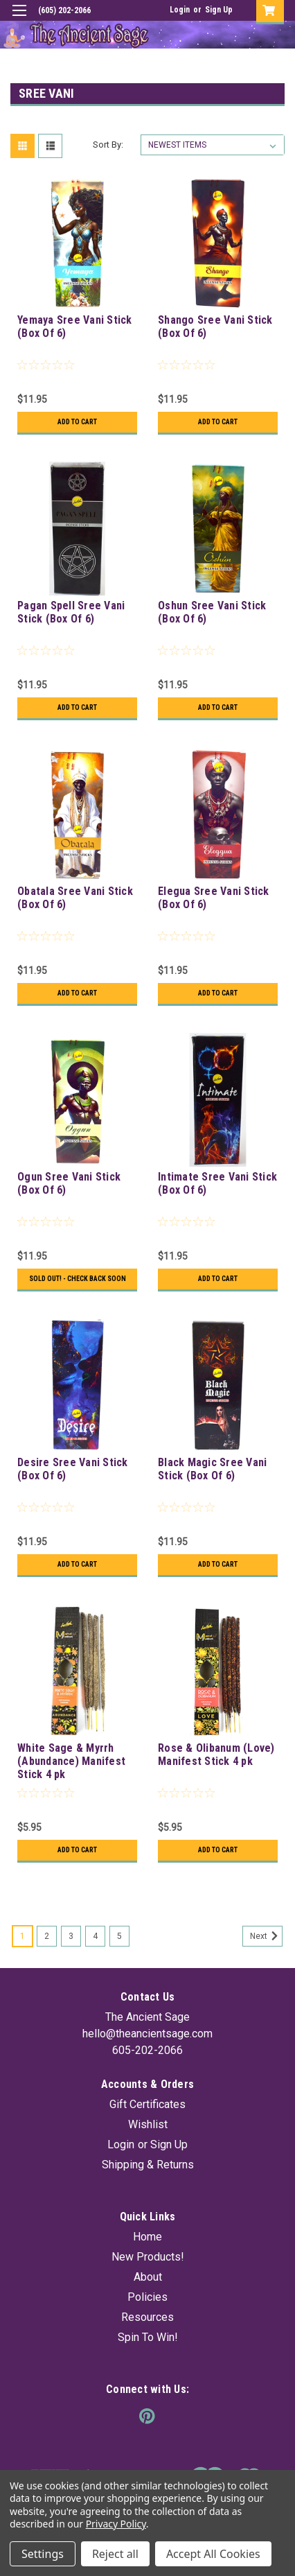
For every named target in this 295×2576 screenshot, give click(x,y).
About (148, 2276)
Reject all (115, 2553)
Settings (42, 2553)
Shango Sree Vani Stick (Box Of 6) (215, 326)
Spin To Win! (148, 2337)
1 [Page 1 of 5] (22, 1936)
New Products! (147, 2256)
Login (180, 10)
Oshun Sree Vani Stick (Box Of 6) (212, 612)
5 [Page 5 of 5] (119, 1936)
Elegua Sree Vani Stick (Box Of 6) (213, 898)
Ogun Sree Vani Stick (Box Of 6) (68, 1183)
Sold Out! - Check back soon (77, 1278)
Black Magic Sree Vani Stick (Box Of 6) (212, 1469)
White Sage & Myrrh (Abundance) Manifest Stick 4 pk (71, 1761)
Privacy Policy (116, 2523)
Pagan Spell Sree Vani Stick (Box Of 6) (71, 612)
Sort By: (108, 144)
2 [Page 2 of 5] (46, 1936)
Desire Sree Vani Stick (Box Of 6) (72, 1469)
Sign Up (219, 10)
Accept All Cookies (213, 2553)
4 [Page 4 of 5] (95, 1936)
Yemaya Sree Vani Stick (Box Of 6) (74, 326)
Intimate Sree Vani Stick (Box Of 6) (217, 1183)
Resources (147, 2317)
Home (147, 2236)
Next (266, 1936)
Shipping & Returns (148, 2164)
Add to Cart (77, 422)
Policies (147, 2297)
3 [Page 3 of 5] (71, 1936)
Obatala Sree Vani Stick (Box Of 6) (75, 898)
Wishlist (148, 2124)
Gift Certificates (147, 2104)
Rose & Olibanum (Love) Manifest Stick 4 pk (216, 1754)
